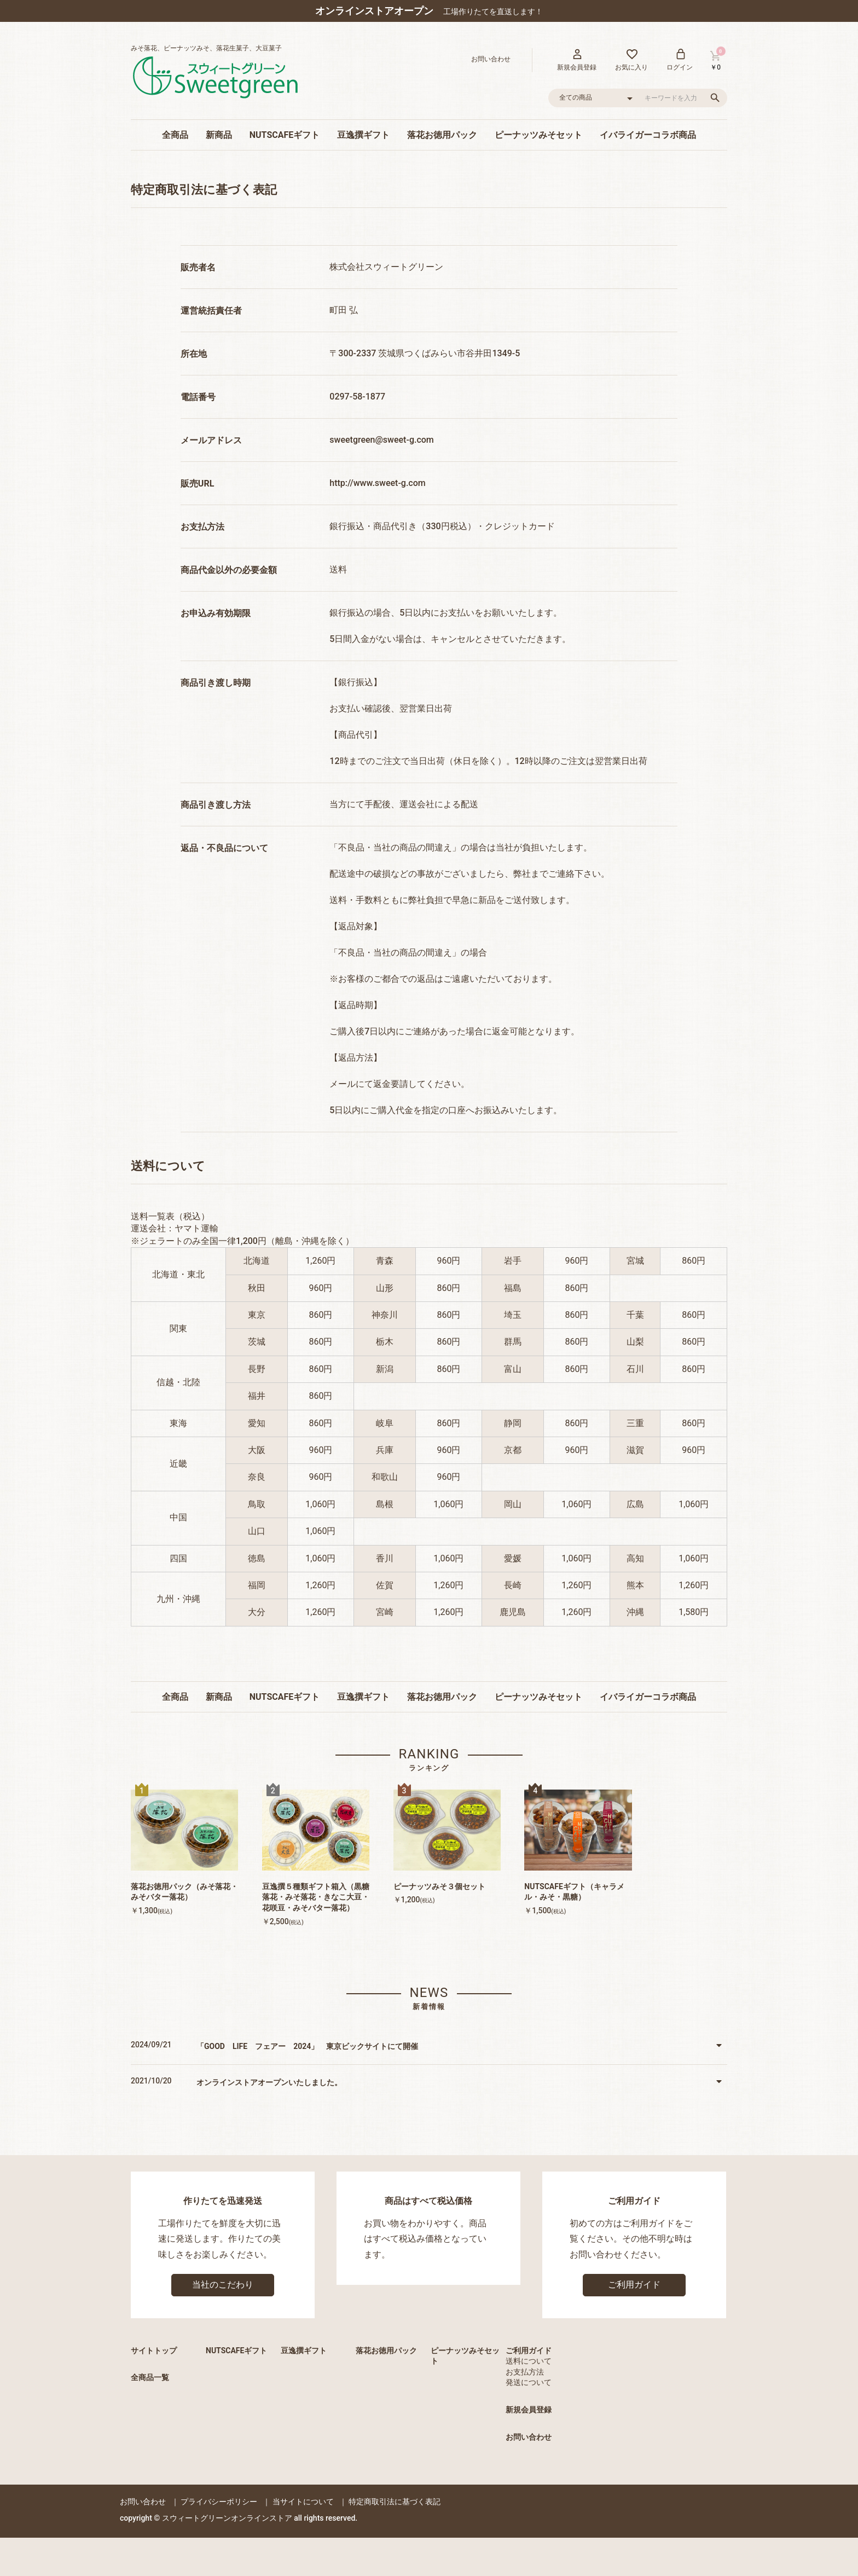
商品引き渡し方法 (216, 805)
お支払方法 (202, 527)
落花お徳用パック (442, 135)
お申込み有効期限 (216, 613)
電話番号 (198, 397)
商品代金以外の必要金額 (229, 570)
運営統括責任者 (211, 310)
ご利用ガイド (634, 2284)
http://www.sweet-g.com (377, 483)
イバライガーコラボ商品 (648, 135)
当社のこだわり (222, 2284)
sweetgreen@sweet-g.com (381, 440)
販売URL (197, 483)
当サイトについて (303, 2501)
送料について (529, 2361)
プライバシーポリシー (219, 2501)
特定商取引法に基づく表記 (394, 2501)
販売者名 (198, 267)
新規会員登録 (529, 2409)
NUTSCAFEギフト (285, 135)
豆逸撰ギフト (363, 135)
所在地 (194, 354)
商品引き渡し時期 (216, 683)
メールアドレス (211, 440)
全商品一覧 (150, 2377)
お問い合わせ (529, 2437)
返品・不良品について (224, 848)
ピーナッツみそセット (538, 135)
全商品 (175, 135)
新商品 (219, 135)
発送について (529, 2382)
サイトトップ (154, 2350)
